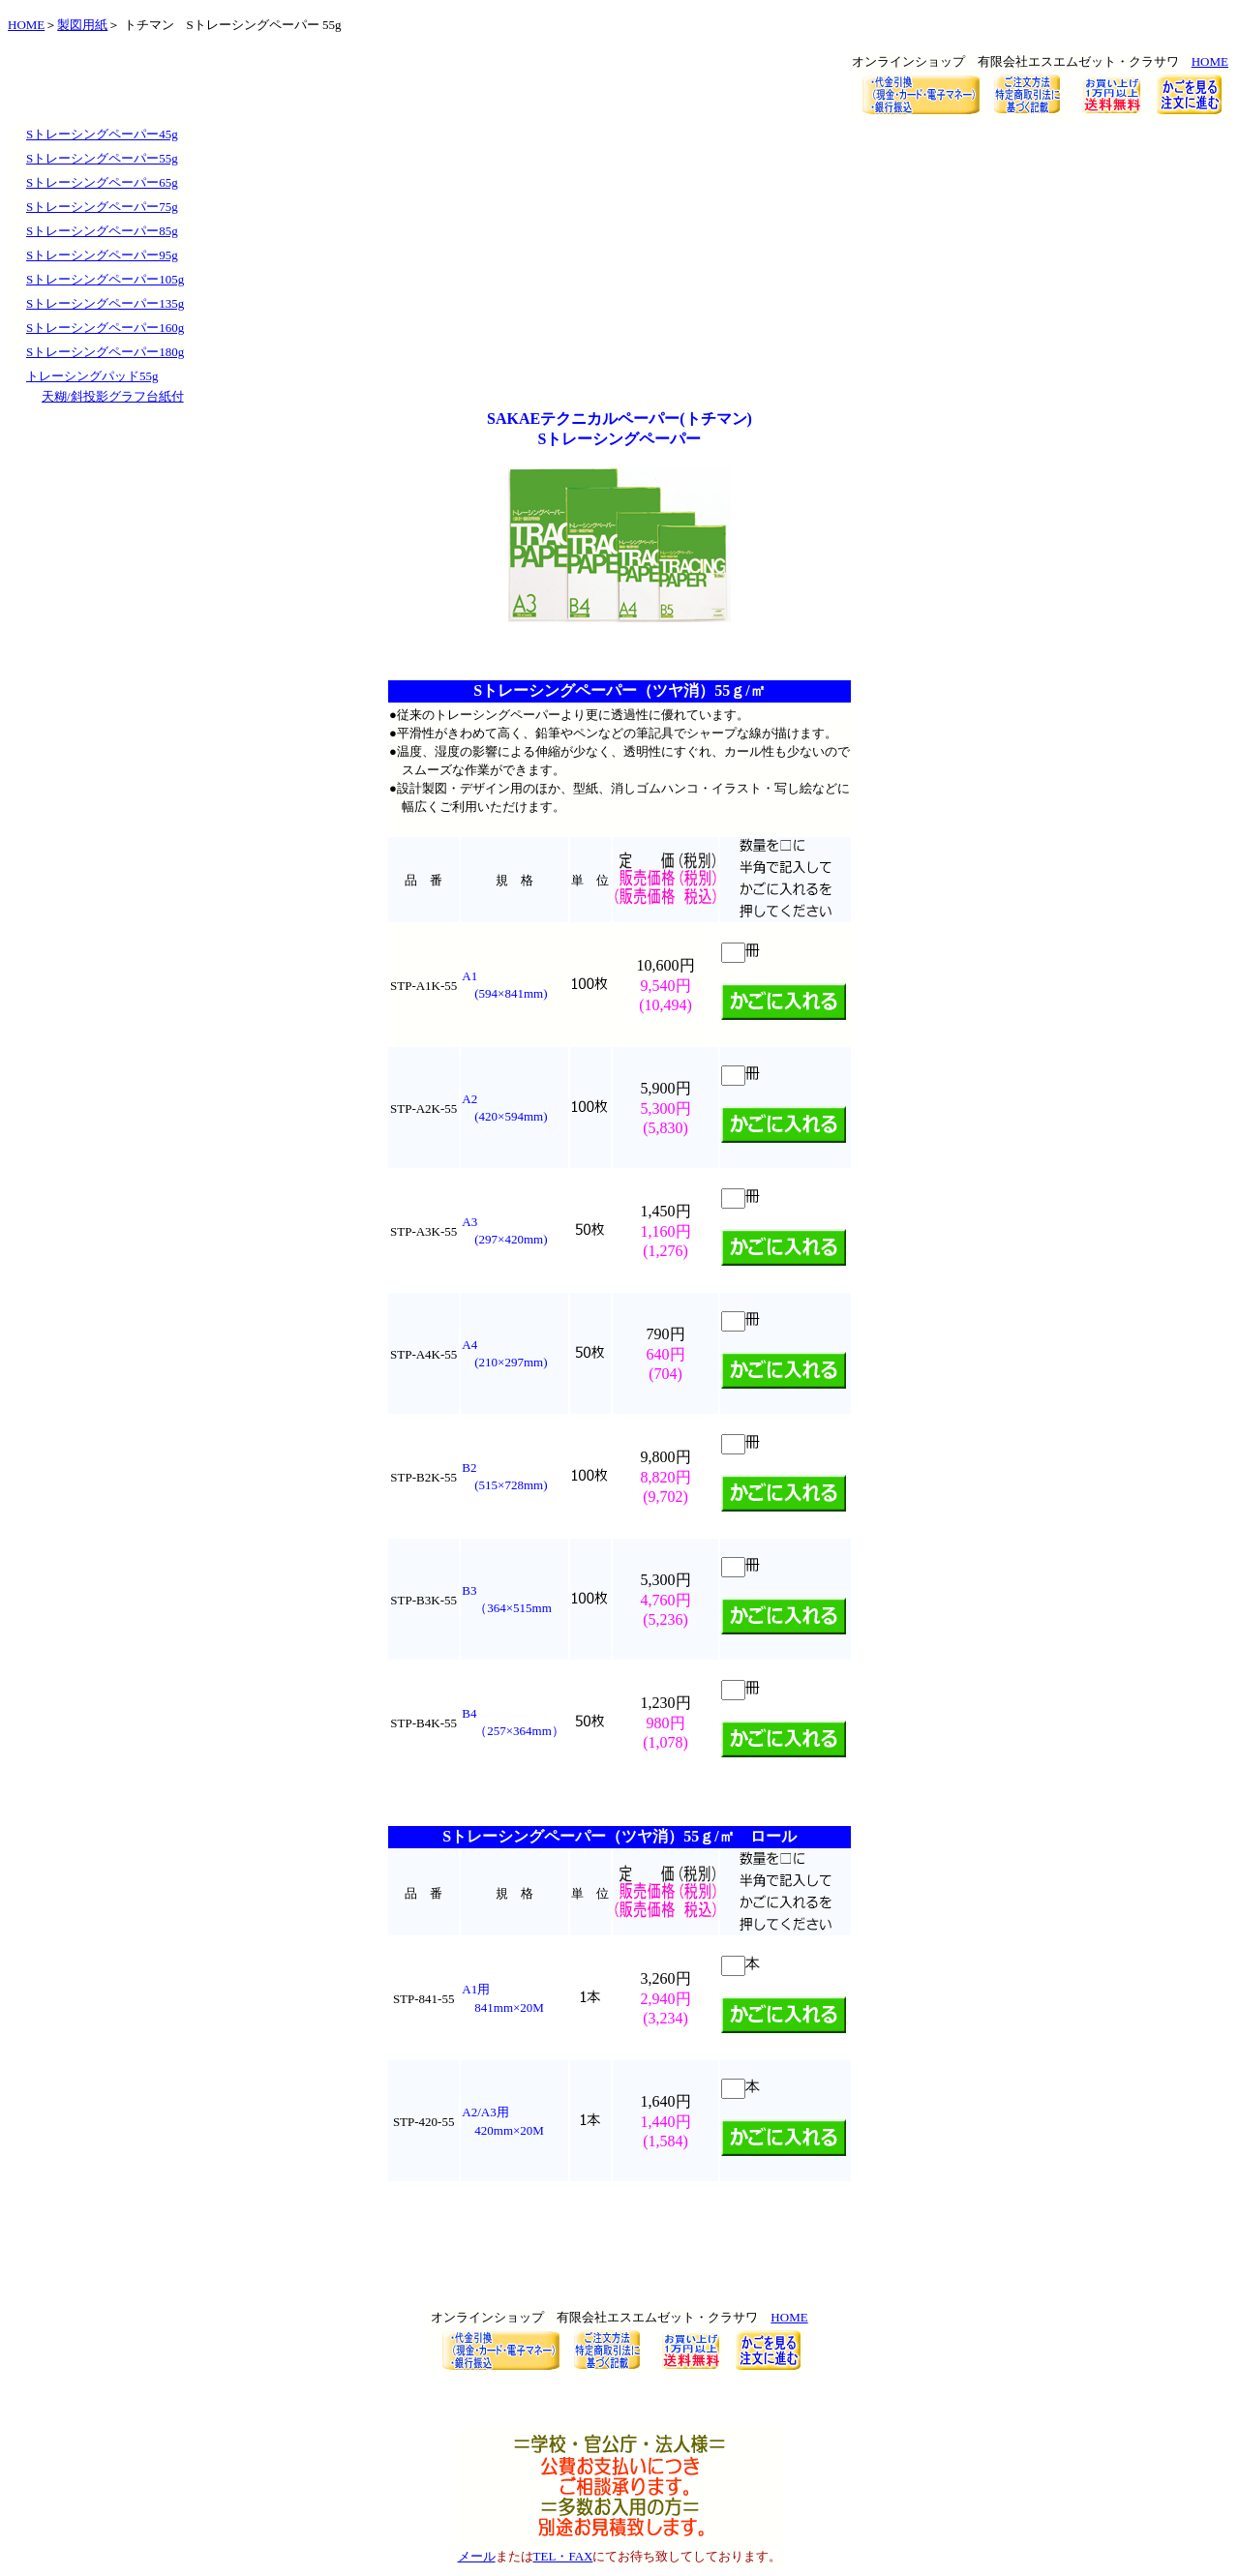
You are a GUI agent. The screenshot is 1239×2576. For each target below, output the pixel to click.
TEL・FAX (563, 2556)
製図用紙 (82, 24)
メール (477, 2556)
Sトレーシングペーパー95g (102, 255)
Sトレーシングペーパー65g (102, 182)
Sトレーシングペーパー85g (102, 231)
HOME (26, 24)
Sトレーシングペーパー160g (105, 327)
